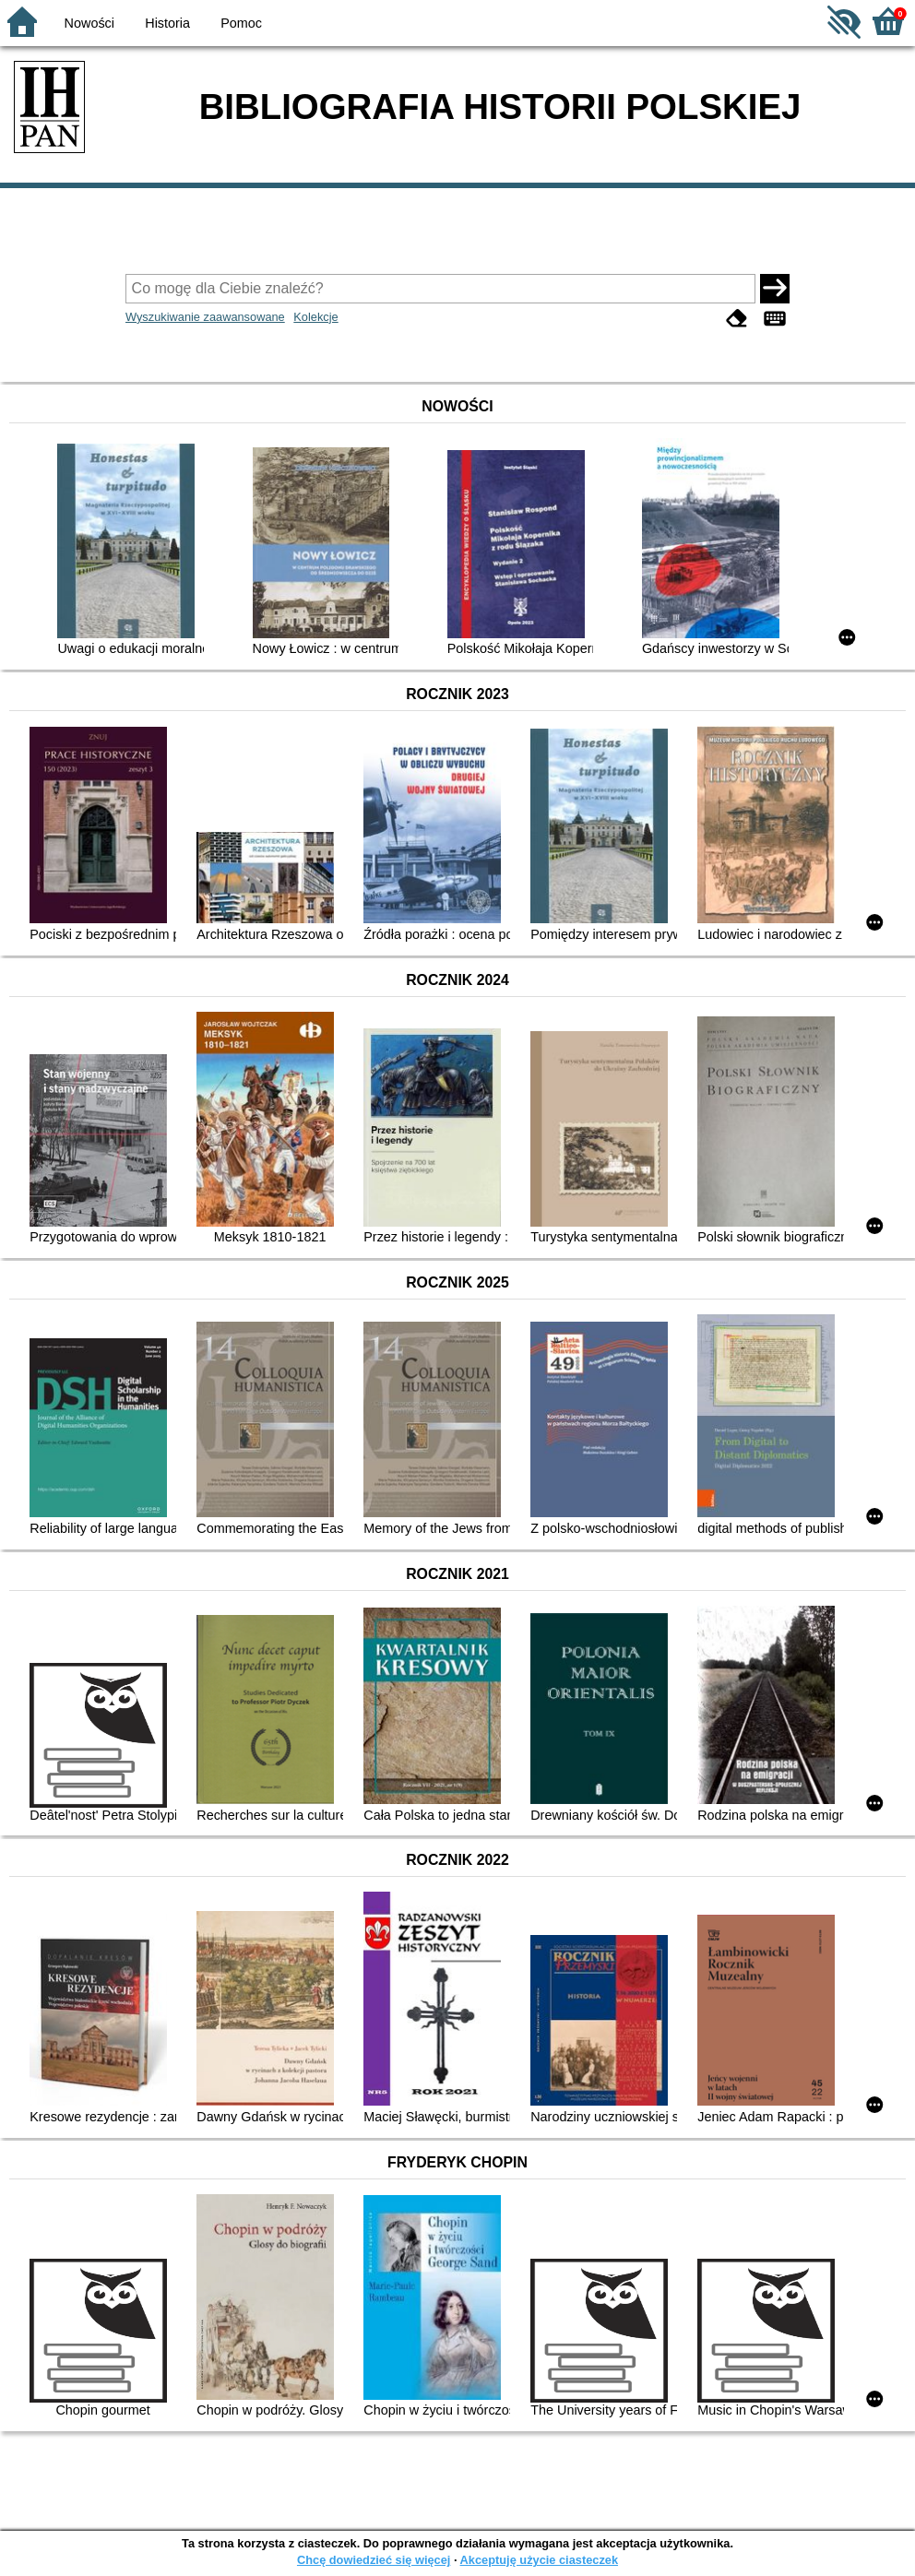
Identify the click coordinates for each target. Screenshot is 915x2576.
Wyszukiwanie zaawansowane (205, 317)
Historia (167, 23)
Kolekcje (315, 317)
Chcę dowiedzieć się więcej (373, 2560)
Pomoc (241, 23)
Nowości (89, 23)
